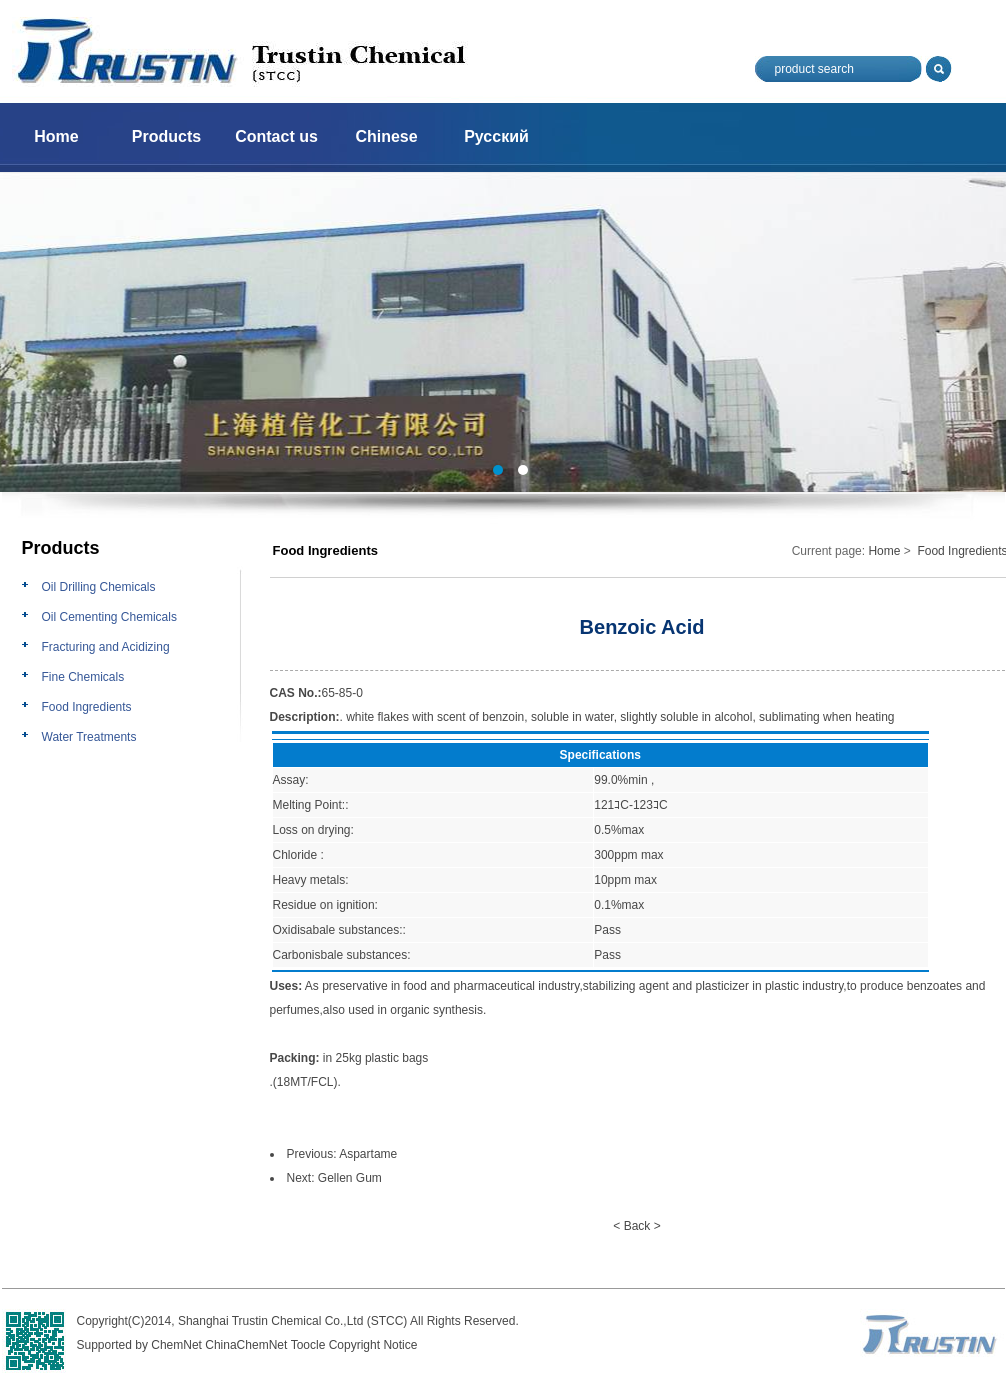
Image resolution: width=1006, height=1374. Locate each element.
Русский (496, 136)
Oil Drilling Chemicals (99, 587)
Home (56, 136)
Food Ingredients (87, 707)
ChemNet (176, 1345)
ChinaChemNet (246, 1345)
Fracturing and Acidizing (106, 647)
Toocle (308, 1345)
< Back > (636, 1226)
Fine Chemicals (83, 677)
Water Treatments (89, 737)
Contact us (276, 136)
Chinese (386, 136)
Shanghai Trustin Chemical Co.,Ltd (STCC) (292, 1321)
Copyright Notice (373, 1345)
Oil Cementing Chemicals (109, 617)
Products (166, 136)
